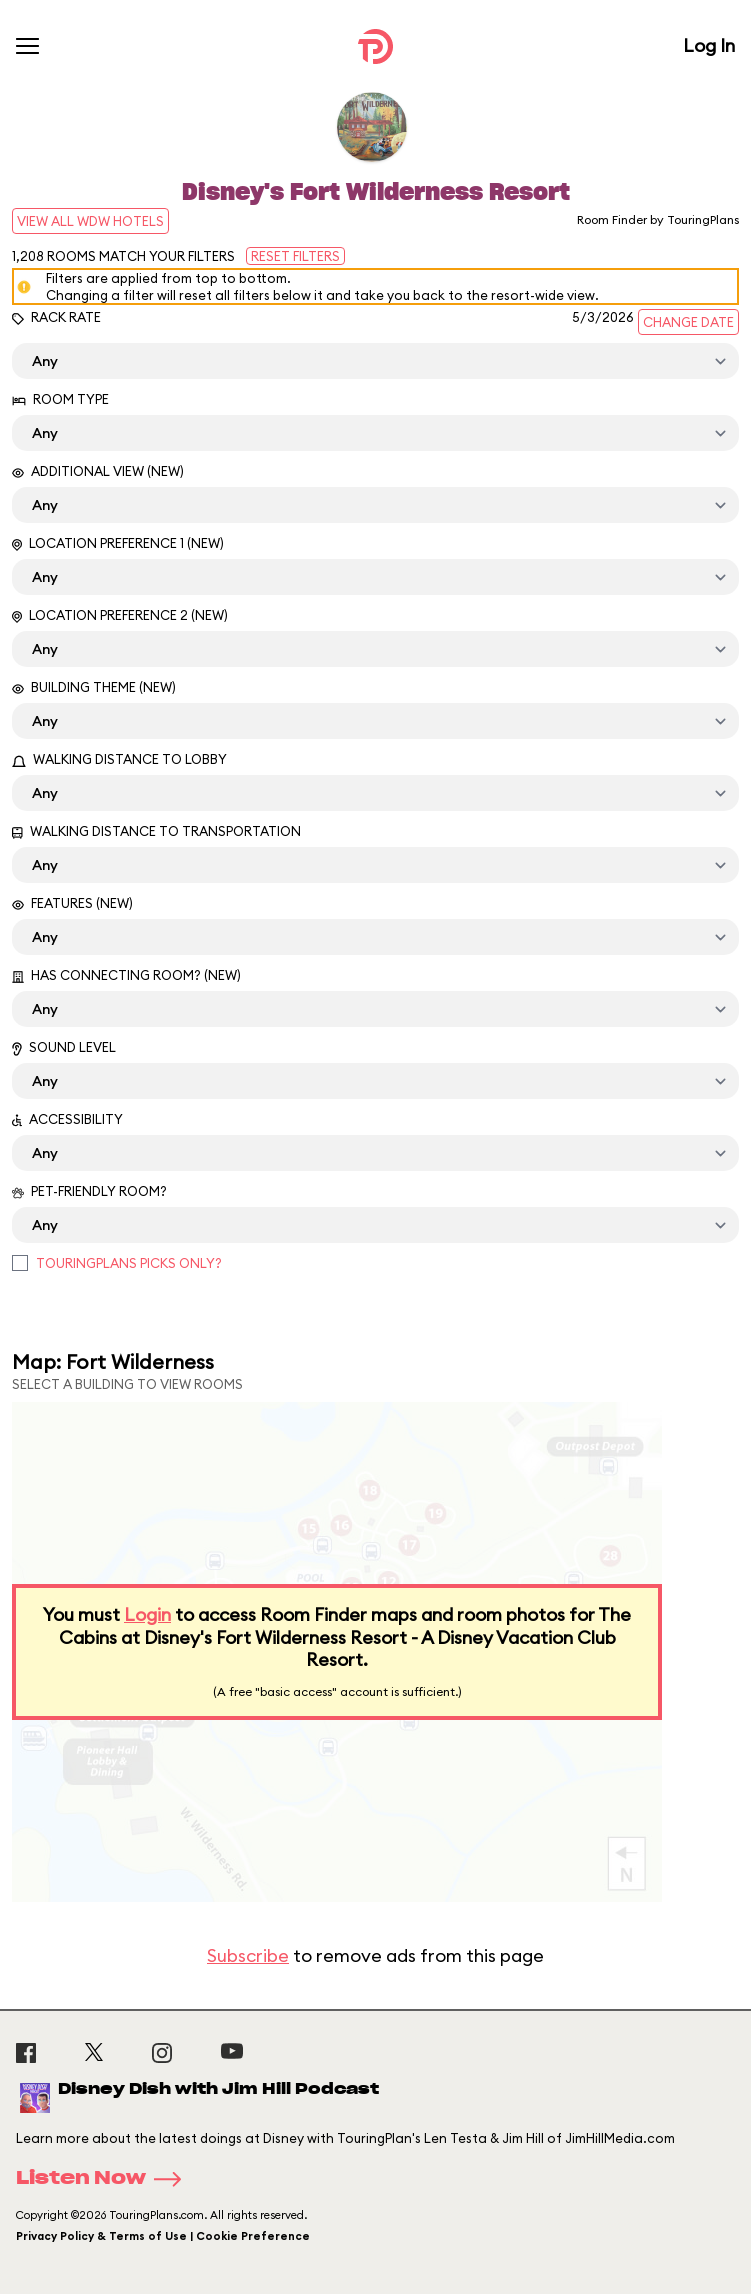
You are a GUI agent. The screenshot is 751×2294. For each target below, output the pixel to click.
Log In (709, 45)
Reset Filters (295, 256)
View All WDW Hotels (90, 221)
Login (147, 1614)
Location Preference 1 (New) (118, 543)
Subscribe (248, 1955)
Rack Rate (56, 317)
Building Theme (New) (94, 687)
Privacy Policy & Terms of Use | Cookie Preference (163, 2236)
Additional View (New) (98, 471)
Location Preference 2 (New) (120, 615)
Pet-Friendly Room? (89, 1191)
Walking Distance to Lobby (119, 759)
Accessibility (67, 1119)
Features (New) (72, 903)
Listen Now (105, 2179)
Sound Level (64, 1047)
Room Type (60, 399)
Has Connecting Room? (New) (126, 975)
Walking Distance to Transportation (156, 831)
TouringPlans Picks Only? (129, 1263)
